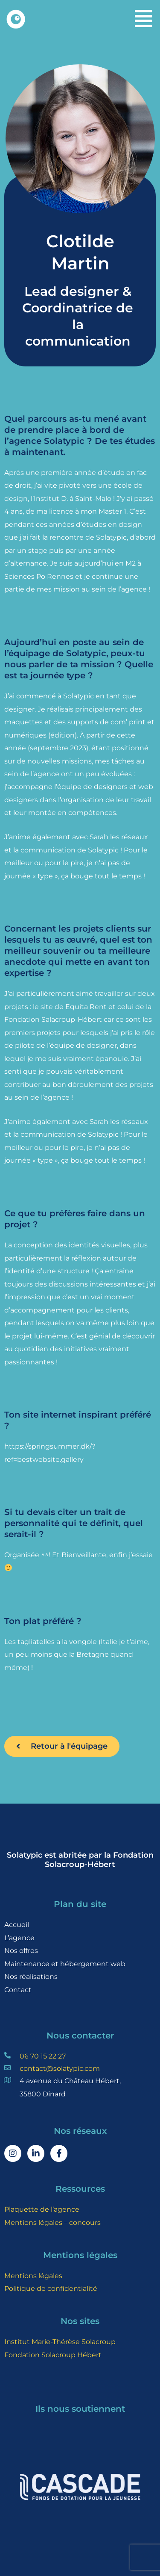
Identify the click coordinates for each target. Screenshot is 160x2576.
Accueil (16, 1924)
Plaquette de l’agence (41, 2209)
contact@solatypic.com (60, 2068)
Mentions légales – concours (52, 2222)
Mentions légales (33, 2275)
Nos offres (21, 1950)
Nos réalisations (31, 1976)
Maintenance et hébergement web (64, 1963)
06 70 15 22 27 (43, 2056)
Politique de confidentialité (50, 2288)
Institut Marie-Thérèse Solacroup (60, 2341)
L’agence (19, 1937)
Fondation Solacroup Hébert (53, 2354)
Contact (18, 1989)
